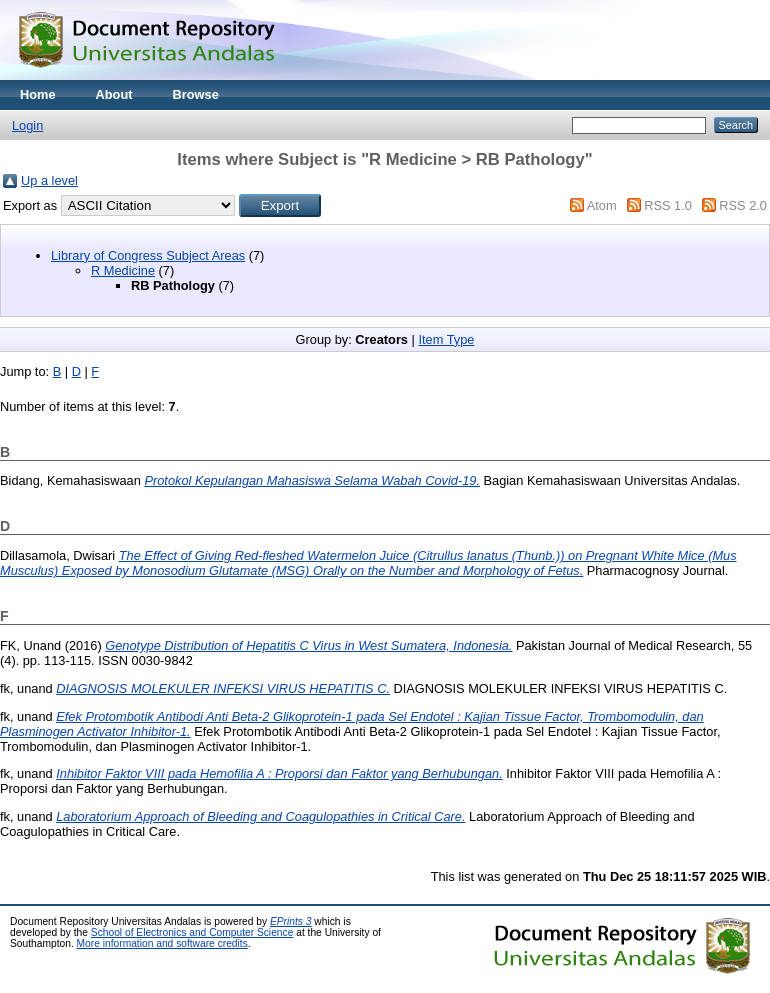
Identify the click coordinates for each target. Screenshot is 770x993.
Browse (196, 94)
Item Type (446, 339)
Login (27, 125)
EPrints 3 (291, 921)
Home (38, 94)
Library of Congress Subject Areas (148, 255)
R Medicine (123, 270)
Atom (602, 205)
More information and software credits (162, 943)
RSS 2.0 (743, 205)
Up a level (49, 180)
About (114, 94)
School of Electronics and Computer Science (192, 932)
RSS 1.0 (668, 205)
